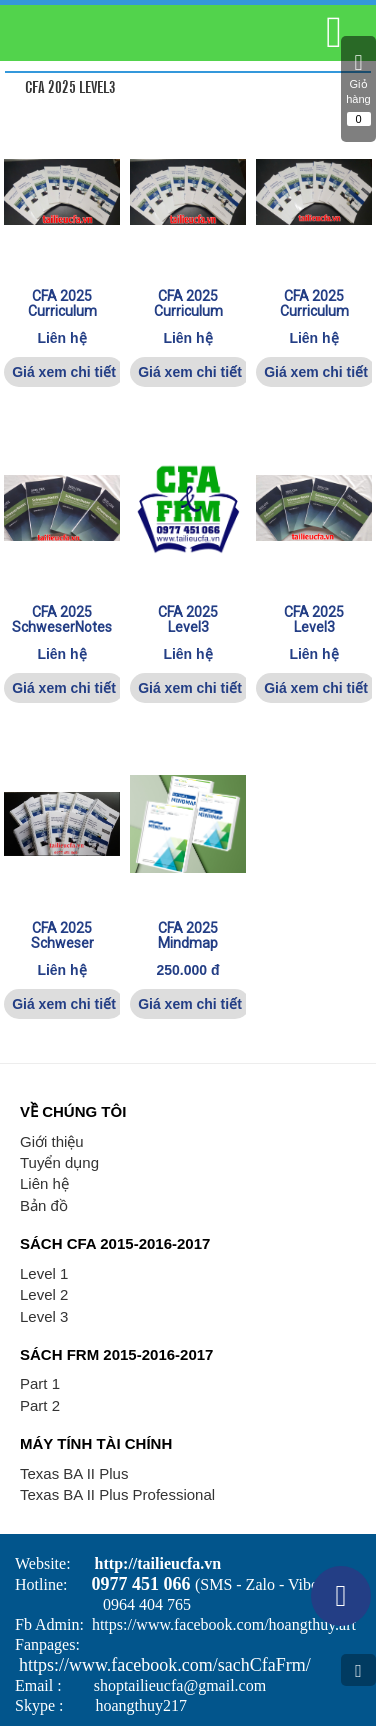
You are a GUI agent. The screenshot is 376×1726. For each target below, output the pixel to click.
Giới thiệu (52, 1141)
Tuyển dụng (59, 1162)
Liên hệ (44, 1183)
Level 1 (44, 1273)
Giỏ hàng (358, 89)
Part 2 (40, 1405)
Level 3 (44, 1316)
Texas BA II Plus (74, 1473)
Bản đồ (44, 1205)
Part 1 (40, 1383)
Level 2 (44, 1294)
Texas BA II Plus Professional (117, 1494)
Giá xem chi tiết (64, 372)
